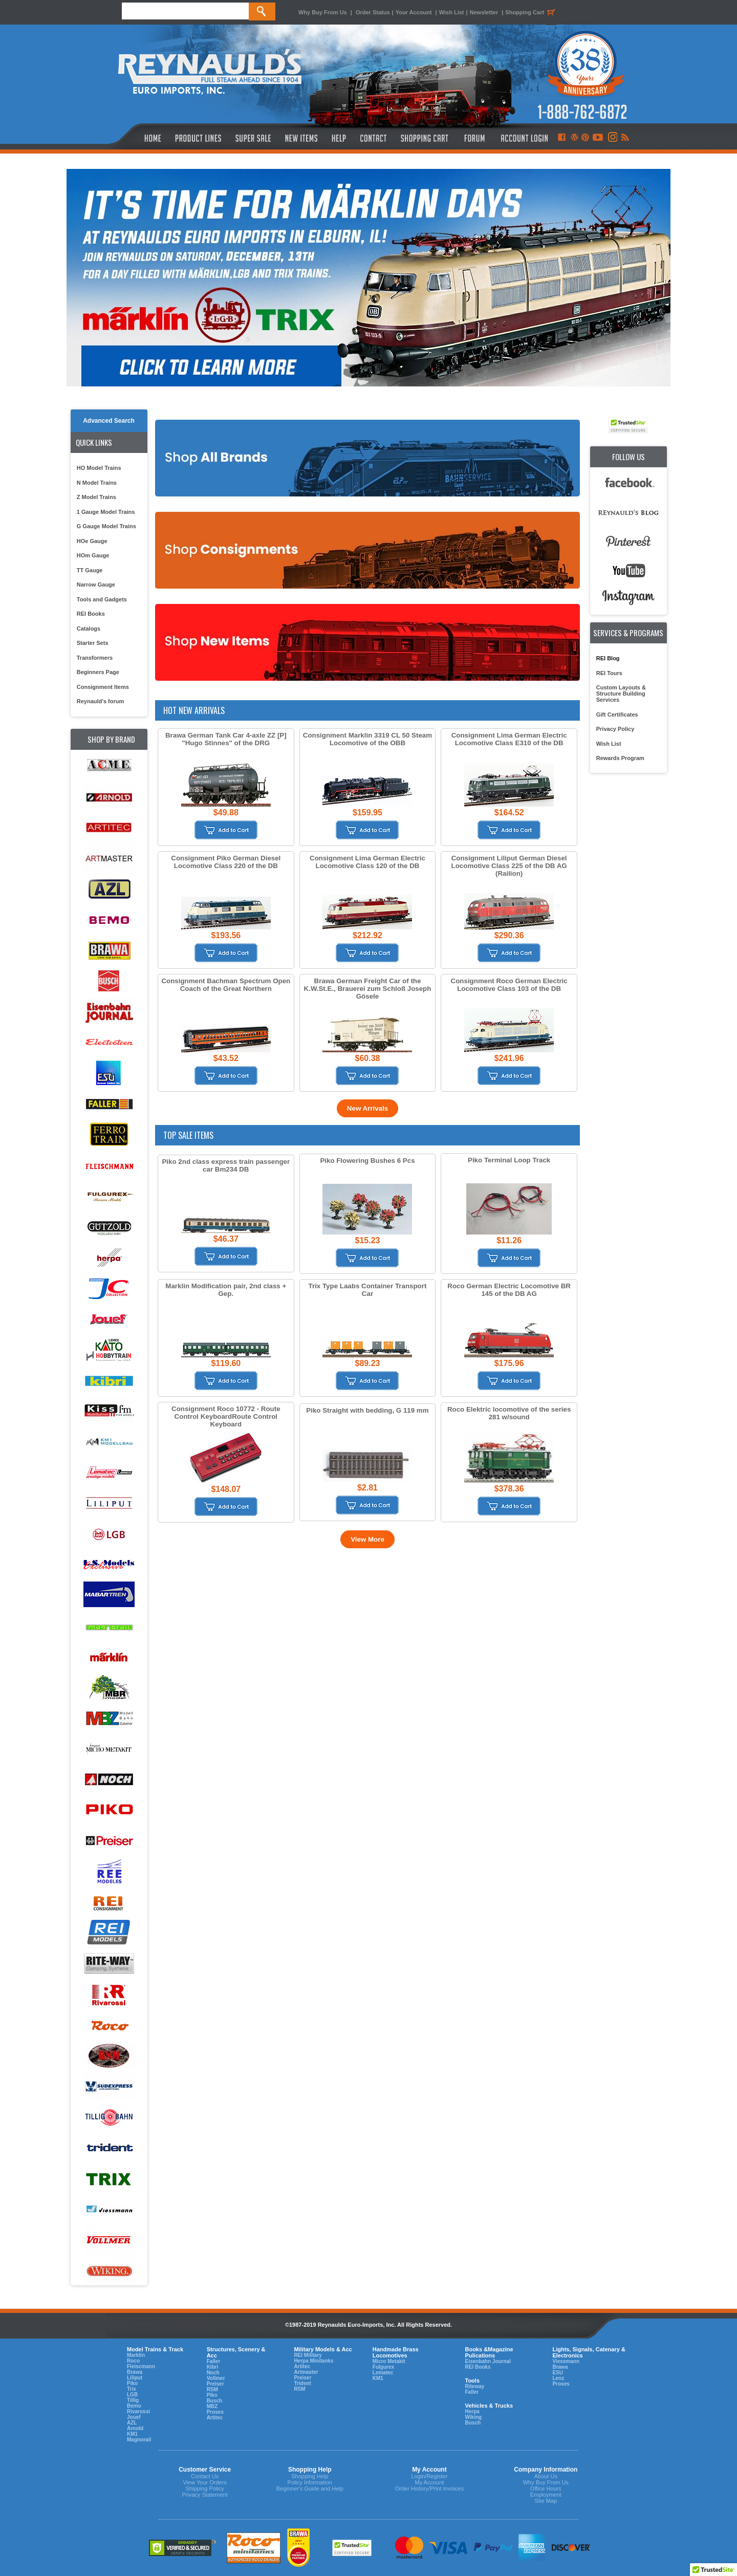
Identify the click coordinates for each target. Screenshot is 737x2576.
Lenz (558, 2378)
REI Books (91, 614)
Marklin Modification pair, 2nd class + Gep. (225, 1289)
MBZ (212, 2406)
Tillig (133, 2400)
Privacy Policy (615, 729)
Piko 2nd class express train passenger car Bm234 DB (226, 1165)
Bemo (134, 2406)
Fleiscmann (141, 2366)
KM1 (132, 2434)
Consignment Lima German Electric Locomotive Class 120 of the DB (367, 862)
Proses (215, 2412)
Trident (302, 2383)
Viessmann (565, 2361)
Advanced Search (109, 420)
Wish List (451, 12)
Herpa (472, 2411)
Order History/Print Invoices (429, 2488)
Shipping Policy (205, 2488)
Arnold (135, 2428)
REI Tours (609, 673)
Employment (545, 2495)
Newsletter (484, 12)
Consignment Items (103, 687)
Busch (215, 2401)
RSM (212, 2389)
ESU (557, 2372)
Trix (131, 2389)
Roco (133, 2361)
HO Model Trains (99, 468)
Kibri (213, 2367)
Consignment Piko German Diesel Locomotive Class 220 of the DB (225, 862)
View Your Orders (204, 2482)
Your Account (414, 12)
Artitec (215, 2417)
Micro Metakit (389, 2361)
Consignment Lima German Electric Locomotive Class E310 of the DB (509, 739)
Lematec (383, 2372)
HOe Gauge (92, 541)
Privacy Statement (205, 2495)
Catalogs (88, 628)
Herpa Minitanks (313, 2361)
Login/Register (429, 2476)
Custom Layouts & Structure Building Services (621, 693)
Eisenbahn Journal (487, 2361)
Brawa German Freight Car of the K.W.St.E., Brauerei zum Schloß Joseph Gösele (367, 988)
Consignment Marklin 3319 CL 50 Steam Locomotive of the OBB (367, 739)
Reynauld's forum (100, 701)
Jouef (134, 2417)
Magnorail (139, 2439)
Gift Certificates (617, 714)
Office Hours (545, 2488)
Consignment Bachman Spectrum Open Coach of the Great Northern (225, 984)
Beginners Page (98, 672)
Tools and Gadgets (102, 599)
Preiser (215, 2384)
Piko (132, 2383)
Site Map (546, 2501)
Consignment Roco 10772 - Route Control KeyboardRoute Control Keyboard (225, 1416)
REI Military (307, 2355)
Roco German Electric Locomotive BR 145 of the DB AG (509, 1289)
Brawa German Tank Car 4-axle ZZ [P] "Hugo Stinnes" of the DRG (226, 739)
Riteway (474, 2386)
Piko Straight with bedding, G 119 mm (367, 1410)
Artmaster (306, 2372)
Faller (214, 2361)
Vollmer (216, 2378)
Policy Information (310, 2482)
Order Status (373, 12)
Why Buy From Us (322, 12)
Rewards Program (620, 758)
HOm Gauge (93, 555)
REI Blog (608, 658)
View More (367, 1539)
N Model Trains (97, 483)
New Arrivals (367, 1108)
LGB (132, 2394)
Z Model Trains (96, 497)
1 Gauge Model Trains (106, 512)
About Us (545, 2476)
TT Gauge (90, 570)
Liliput (134, 2377)
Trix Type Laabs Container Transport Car (368, 1289)
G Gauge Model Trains (106, 526)
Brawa (134, 2372)
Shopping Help (309, 2476)
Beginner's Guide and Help (309, 2488)
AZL (132, 2423)
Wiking (473, 2417)
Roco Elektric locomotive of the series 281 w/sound (509, 1413)
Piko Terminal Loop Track (509, 1160)
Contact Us (205, 2476)
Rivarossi (138, 2411)
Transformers (95, 658)
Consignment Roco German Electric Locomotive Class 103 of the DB (509, 984)
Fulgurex (383, 2367)
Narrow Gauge (96, 584)
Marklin (136, 2355)
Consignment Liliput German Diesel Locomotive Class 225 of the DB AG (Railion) (509, 865)
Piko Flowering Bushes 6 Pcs (367, 1160)
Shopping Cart (531, 12)
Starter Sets (93, 643)
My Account (429, 2482)
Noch (213, 2372)
